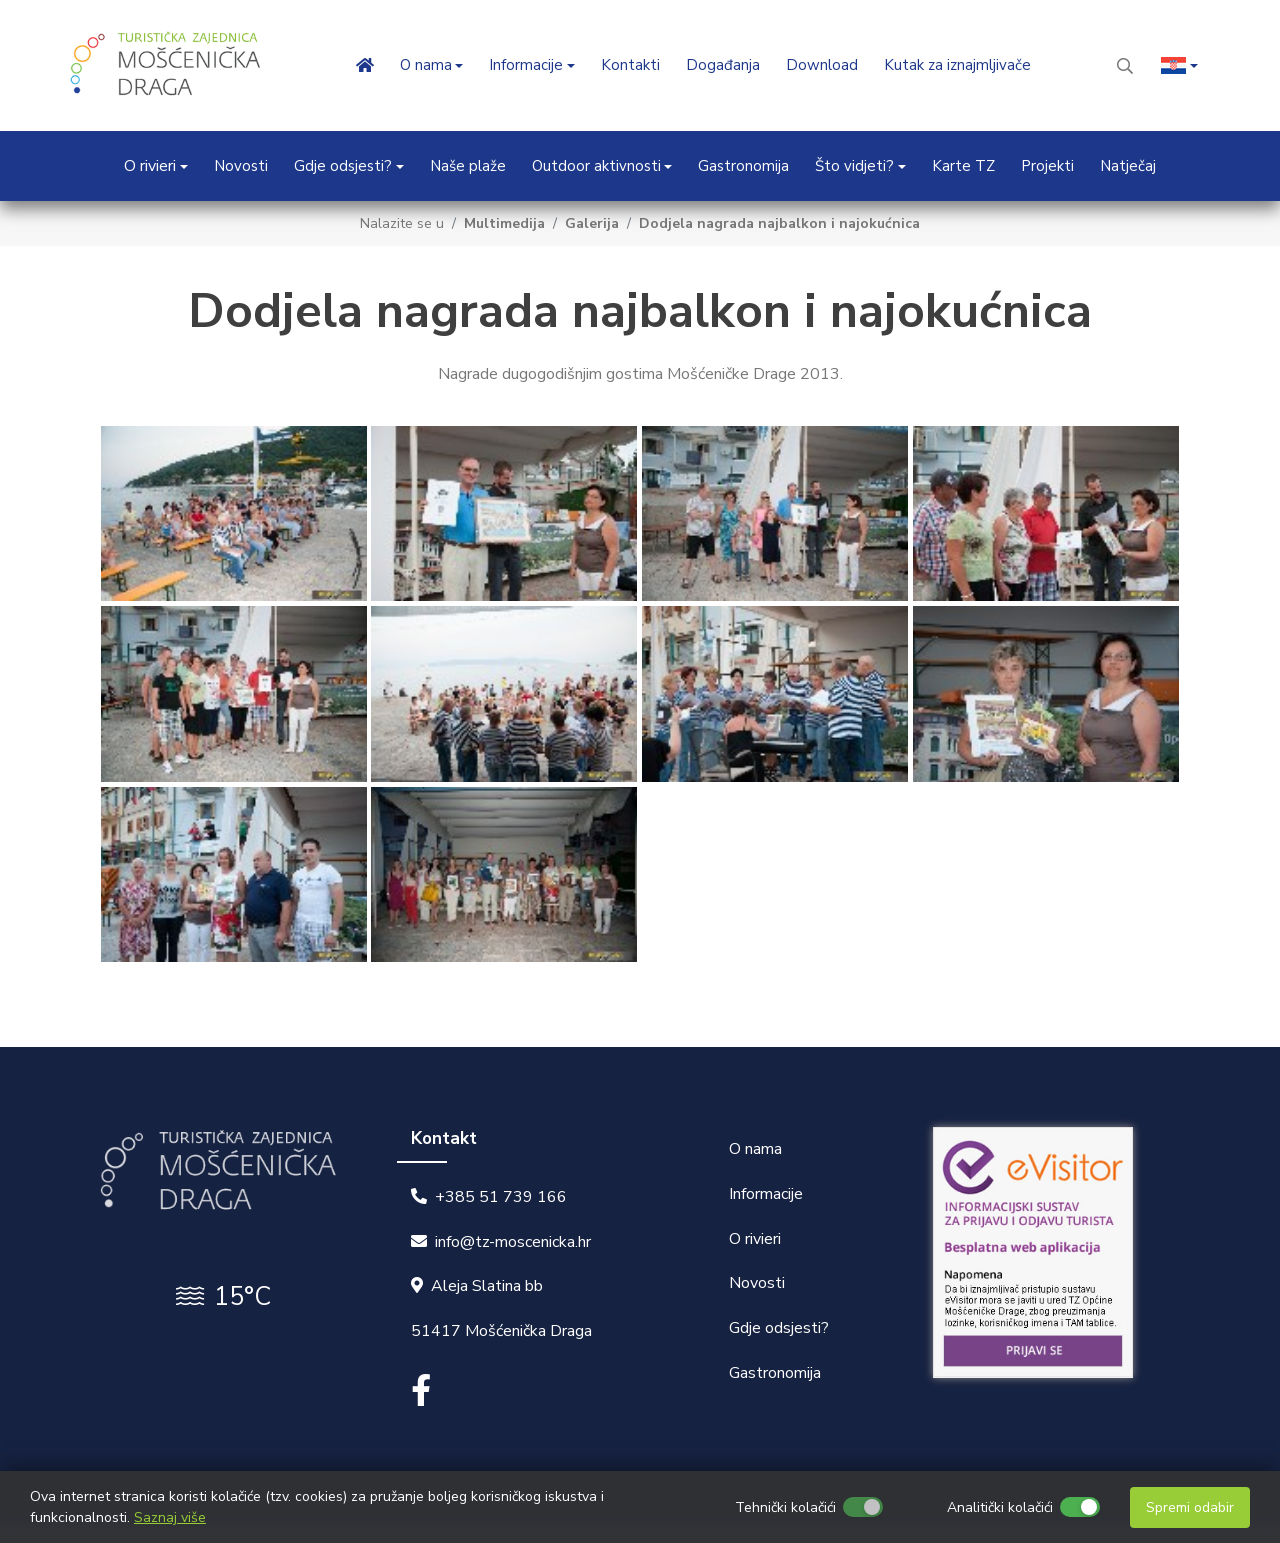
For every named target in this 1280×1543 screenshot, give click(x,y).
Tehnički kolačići (785, 1507)
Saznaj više (170, 1517)
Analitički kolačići (1000, 1507)
